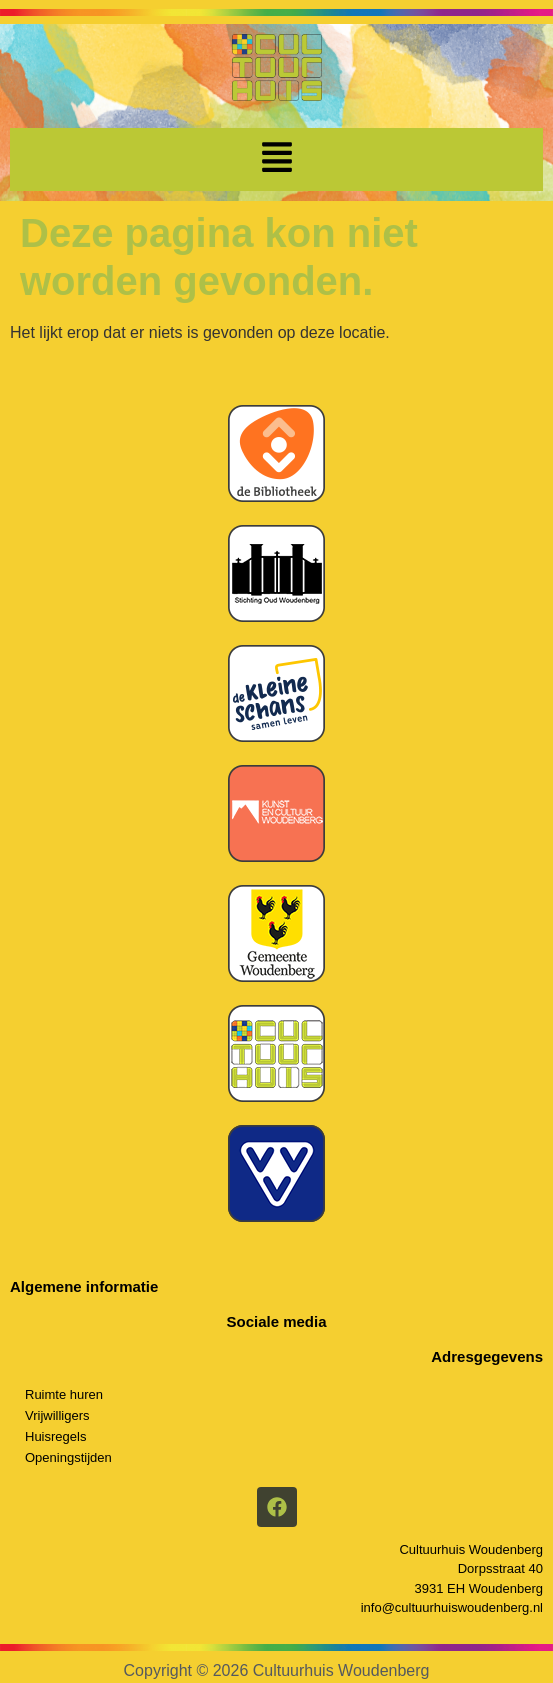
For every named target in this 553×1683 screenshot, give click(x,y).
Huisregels (55, 1436)
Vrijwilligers (57, 1415)
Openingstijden (68, 1457)
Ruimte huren (64, 1394)
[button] (277, 159)
